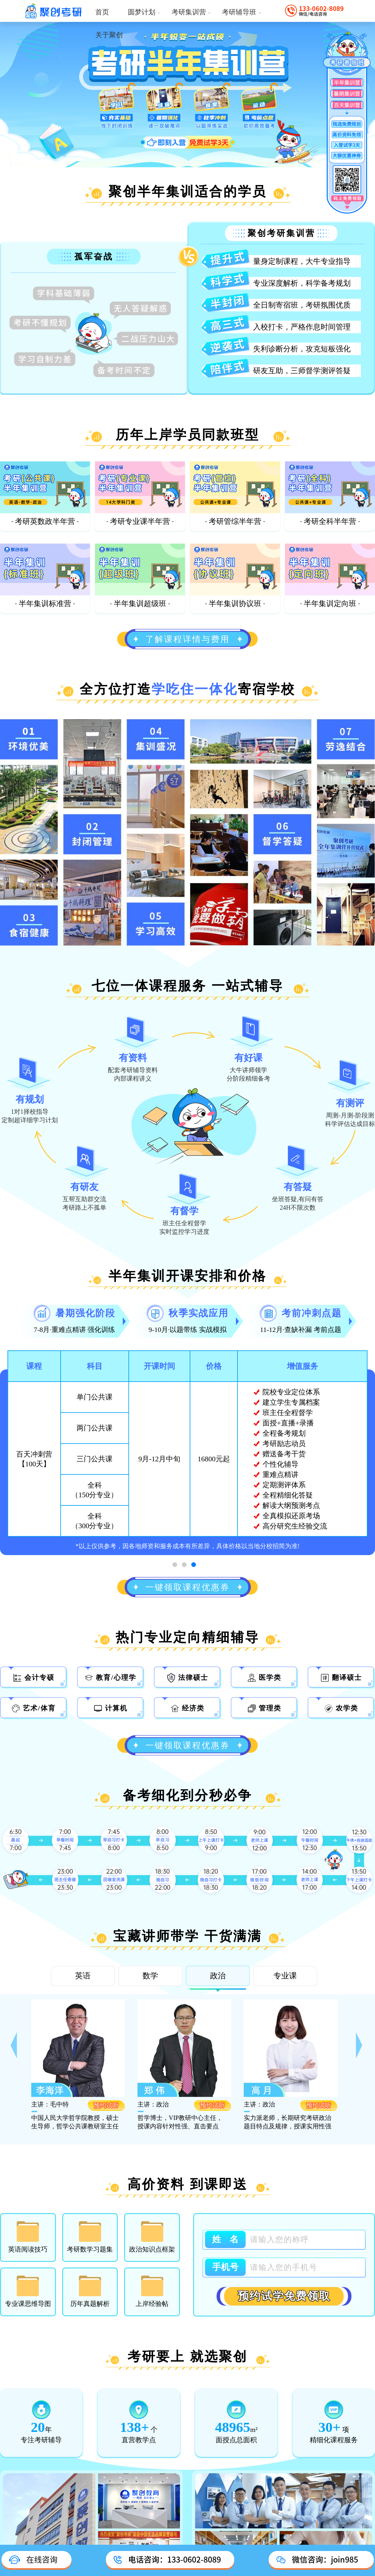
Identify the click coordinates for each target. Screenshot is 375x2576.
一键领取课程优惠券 (187, 1587)
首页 (102, 12)
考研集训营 (191, 12)
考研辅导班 (242, 12)
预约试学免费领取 (284, 2296)
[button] (15, 2047)
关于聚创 (109, 35)
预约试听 (106, 2105)
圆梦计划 (144, 12)
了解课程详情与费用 (187, 639)
